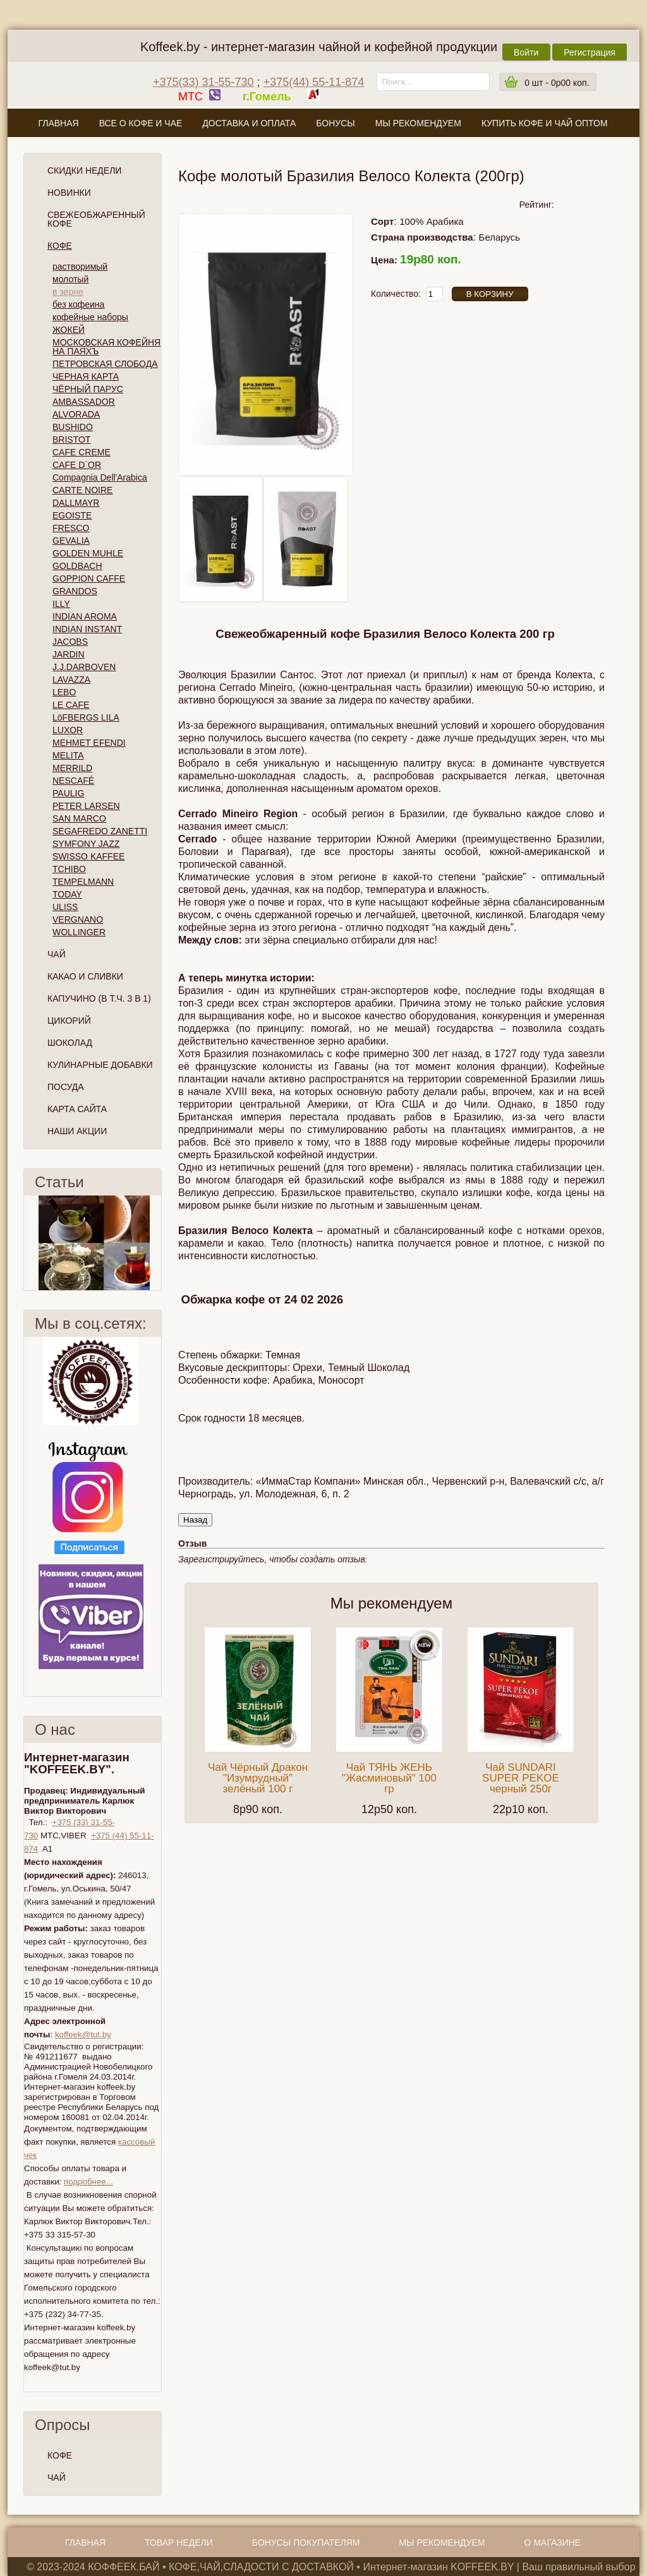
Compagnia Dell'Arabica (99, 477)
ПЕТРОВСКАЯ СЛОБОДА (105, 364)
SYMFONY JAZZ (85, 844)
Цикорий (69, 1020)
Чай (56, 954)
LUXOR (67, 730)
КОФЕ (59, 2455)
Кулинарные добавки (100, 1065)
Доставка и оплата (249, 123)
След (156, 1243)
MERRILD (72, 768)
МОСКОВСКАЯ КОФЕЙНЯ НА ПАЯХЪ (106, 346)
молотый (70, 279)
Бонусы (335, 123)
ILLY (61, 604)
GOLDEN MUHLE (87, 553)
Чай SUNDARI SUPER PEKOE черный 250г (520, 1778)
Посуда (65, 1087)
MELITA (68, 755)
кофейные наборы (90, 317)
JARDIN (68, 654)
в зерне (67, 292)
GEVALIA (71, 541)
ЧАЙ (56, 2477)
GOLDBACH (77, 566)
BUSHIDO (72, 427)
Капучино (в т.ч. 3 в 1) (99, 998)
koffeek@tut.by (83, 2034)
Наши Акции (77, 1131)
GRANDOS (74, 591)
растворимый (79, 266)
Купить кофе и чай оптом (544, 123)
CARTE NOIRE (82, 490)
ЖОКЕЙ (68, 330)
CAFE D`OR (76, 465)
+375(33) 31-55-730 (203, 82)
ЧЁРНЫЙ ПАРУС (87, 389)
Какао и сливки (85, 976)
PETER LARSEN (86, 806)
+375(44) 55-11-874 (314, 82)
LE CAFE (70, 705)
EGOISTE (72, 515)
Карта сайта (77, 1109)
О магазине (322, 153)
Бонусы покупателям (306, 2542)
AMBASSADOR (83, 402)
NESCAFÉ (73, 781)
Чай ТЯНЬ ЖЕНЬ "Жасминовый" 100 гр (389, 1778)
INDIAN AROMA (84, 616)
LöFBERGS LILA (85, 717)
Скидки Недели (84, 170)
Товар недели (179, 2542)
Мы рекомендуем (418, 123)
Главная (58, 123)
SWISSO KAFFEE (88, 856)
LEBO (64, 692)
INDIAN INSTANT (87, 629)
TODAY (67, 894)
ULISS (65, 907)
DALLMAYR (75, 503)
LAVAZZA (71, 679)
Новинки (69, 193)
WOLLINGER (79, 932)
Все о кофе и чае (141, 123)
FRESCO (70, 528)
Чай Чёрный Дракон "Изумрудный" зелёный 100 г (258, 1778)
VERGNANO (77, 919)
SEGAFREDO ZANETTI (99, 831)
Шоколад (69, 1043)
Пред (29, 1243)
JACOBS (70, 642)
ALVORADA (76, 414)
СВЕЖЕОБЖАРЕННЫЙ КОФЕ (96, 219)
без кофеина (78, 304)
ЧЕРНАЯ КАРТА (85, 376)
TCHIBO (69, 869)
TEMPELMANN (83, 882)
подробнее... (88, 2181)
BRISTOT (71, 439)
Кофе (59, 246)
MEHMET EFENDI (89, 743)
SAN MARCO (79, 818)
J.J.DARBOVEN (84, 667)
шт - (556, 83)
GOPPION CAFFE (88, 578)
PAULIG (68, 793)
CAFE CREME (81, 452)
